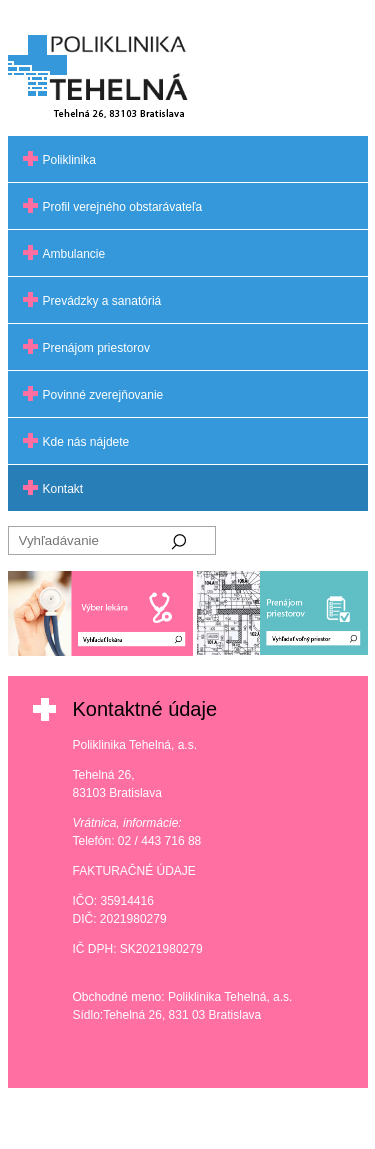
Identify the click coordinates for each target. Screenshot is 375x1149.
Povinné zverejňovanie (103, 395)
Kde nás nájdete (86, 442)
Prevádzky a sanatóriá (102, 301)
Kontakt (63, 489)
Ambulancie (74, 254)
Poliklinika (69, 160)
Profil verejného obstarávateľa (123, 207)
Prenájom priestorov (96, 348)
